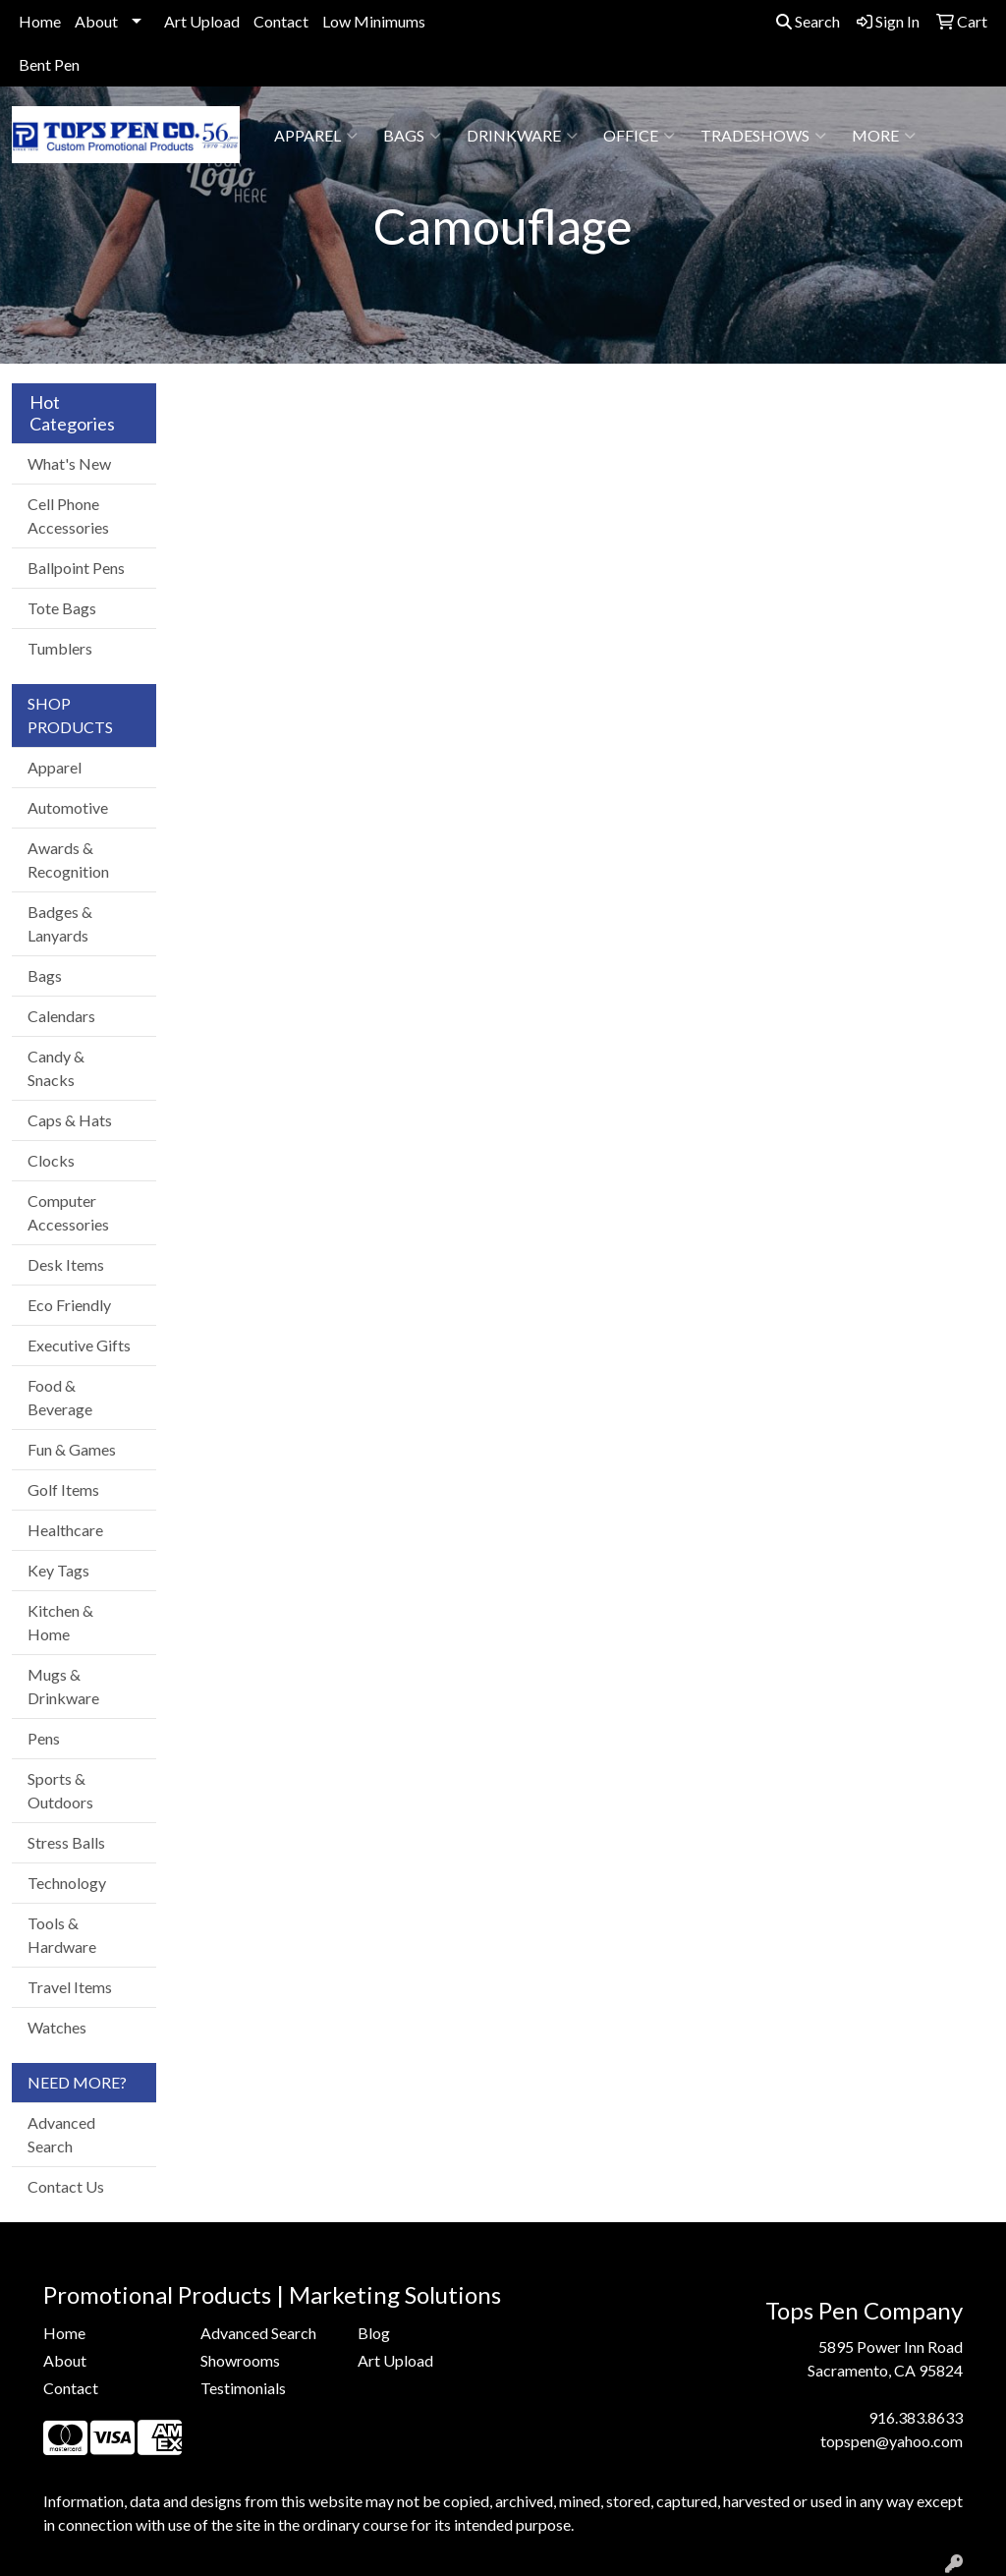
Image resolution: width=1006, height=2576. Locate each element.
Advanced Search (61, 2134)
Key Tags (58, 1570)
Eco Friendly (69, 1304)
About (96, 21)
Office (639, 135)
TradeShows (763, 135)
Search (808, 21)
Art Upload (202, 21)
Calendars (61, 1015)
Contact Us (66, 2186)
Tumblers (60, 648)
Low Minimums (373, 21)
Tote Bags (62, 608)
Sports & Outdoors (60, 1790)
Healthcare (65, 1529)
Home (40, 21)
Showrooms (240, 2360)
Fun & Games (72, 1449)
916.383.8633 (915, 2417)
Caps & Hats (70, 1120)
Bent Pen (49, 64)
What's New (69, 463)
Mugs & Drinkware (63, 1686)
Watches (57, 2027)
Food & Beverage (60, 1397)
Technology (67, 1882)
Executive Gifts (79, 1345)
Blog (374, 2332)
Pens (44, 1738)
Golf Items (63, 1489)
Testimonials (243, 2387)
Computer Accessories (68, 1212)
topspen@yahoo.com (891, 2441)
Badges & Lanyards (60, 923)
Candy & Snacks (56, 1068)
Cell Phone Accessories (68, 515)
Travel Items (70, 1986)
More (884, 135)
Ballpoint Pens (76, 567)
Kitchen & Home (60, 1622)
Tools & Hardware (62, 1935)
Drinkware (522, 135)
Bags (412, 135)
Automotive (68, 807)
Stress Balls (66, 1842)
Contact (280, 21)
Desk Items (66, 1264)
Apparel (316, 135)
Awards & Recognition (68, 859)
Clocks (51, 1160)
